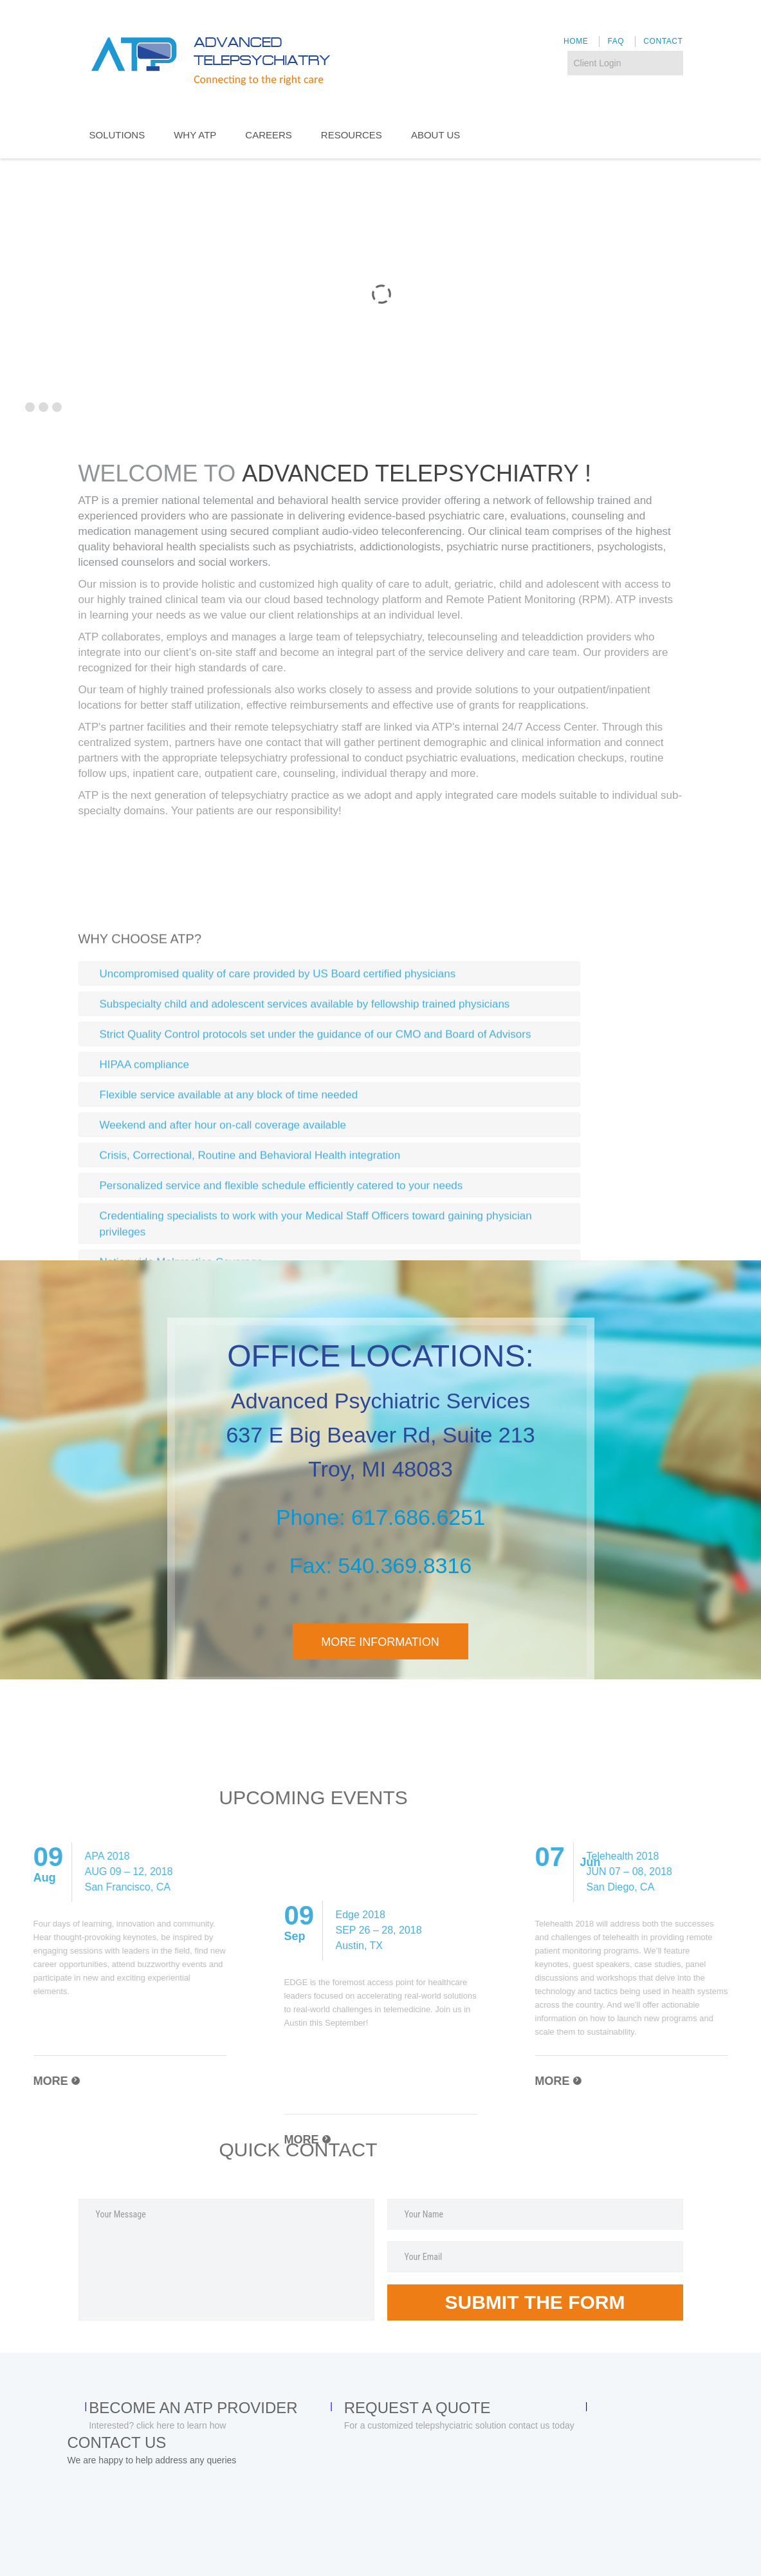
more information (380, 1642)
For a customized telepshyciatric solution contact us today (459, 2425)
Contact (663, 41)
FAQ (615, 41)
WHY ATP (195, 134)
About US (435, 134)
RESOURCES (351, 134)
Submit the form (535, 2302)
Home (576, 41)
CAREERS (268, 134)
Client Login (597, 63)
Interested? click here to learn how (157, 2425)
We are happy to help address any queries (152, 2460)
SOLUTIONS (117, 134)
